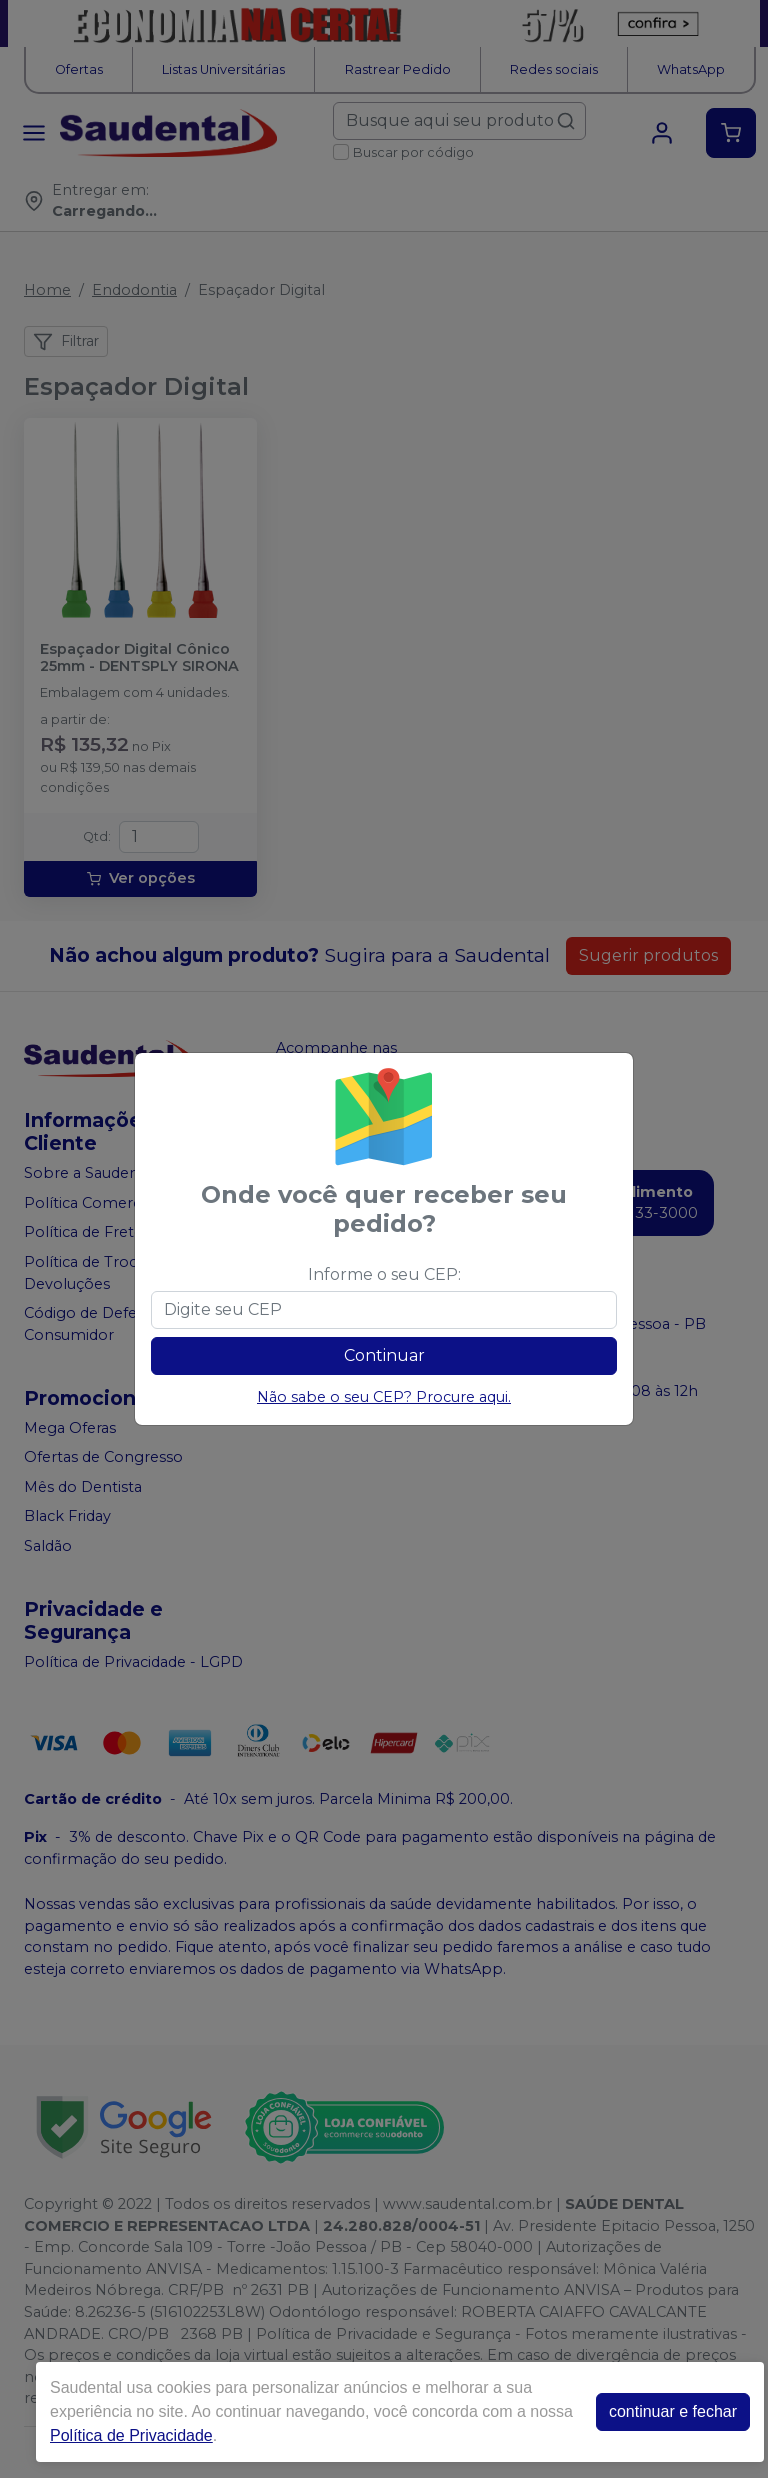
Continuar (384, 1355)
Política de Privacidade (131, 2435)
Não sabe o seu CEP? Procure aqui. (384, 1397)
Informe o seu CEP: (384, 1274)
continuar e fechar (673, 2411)
